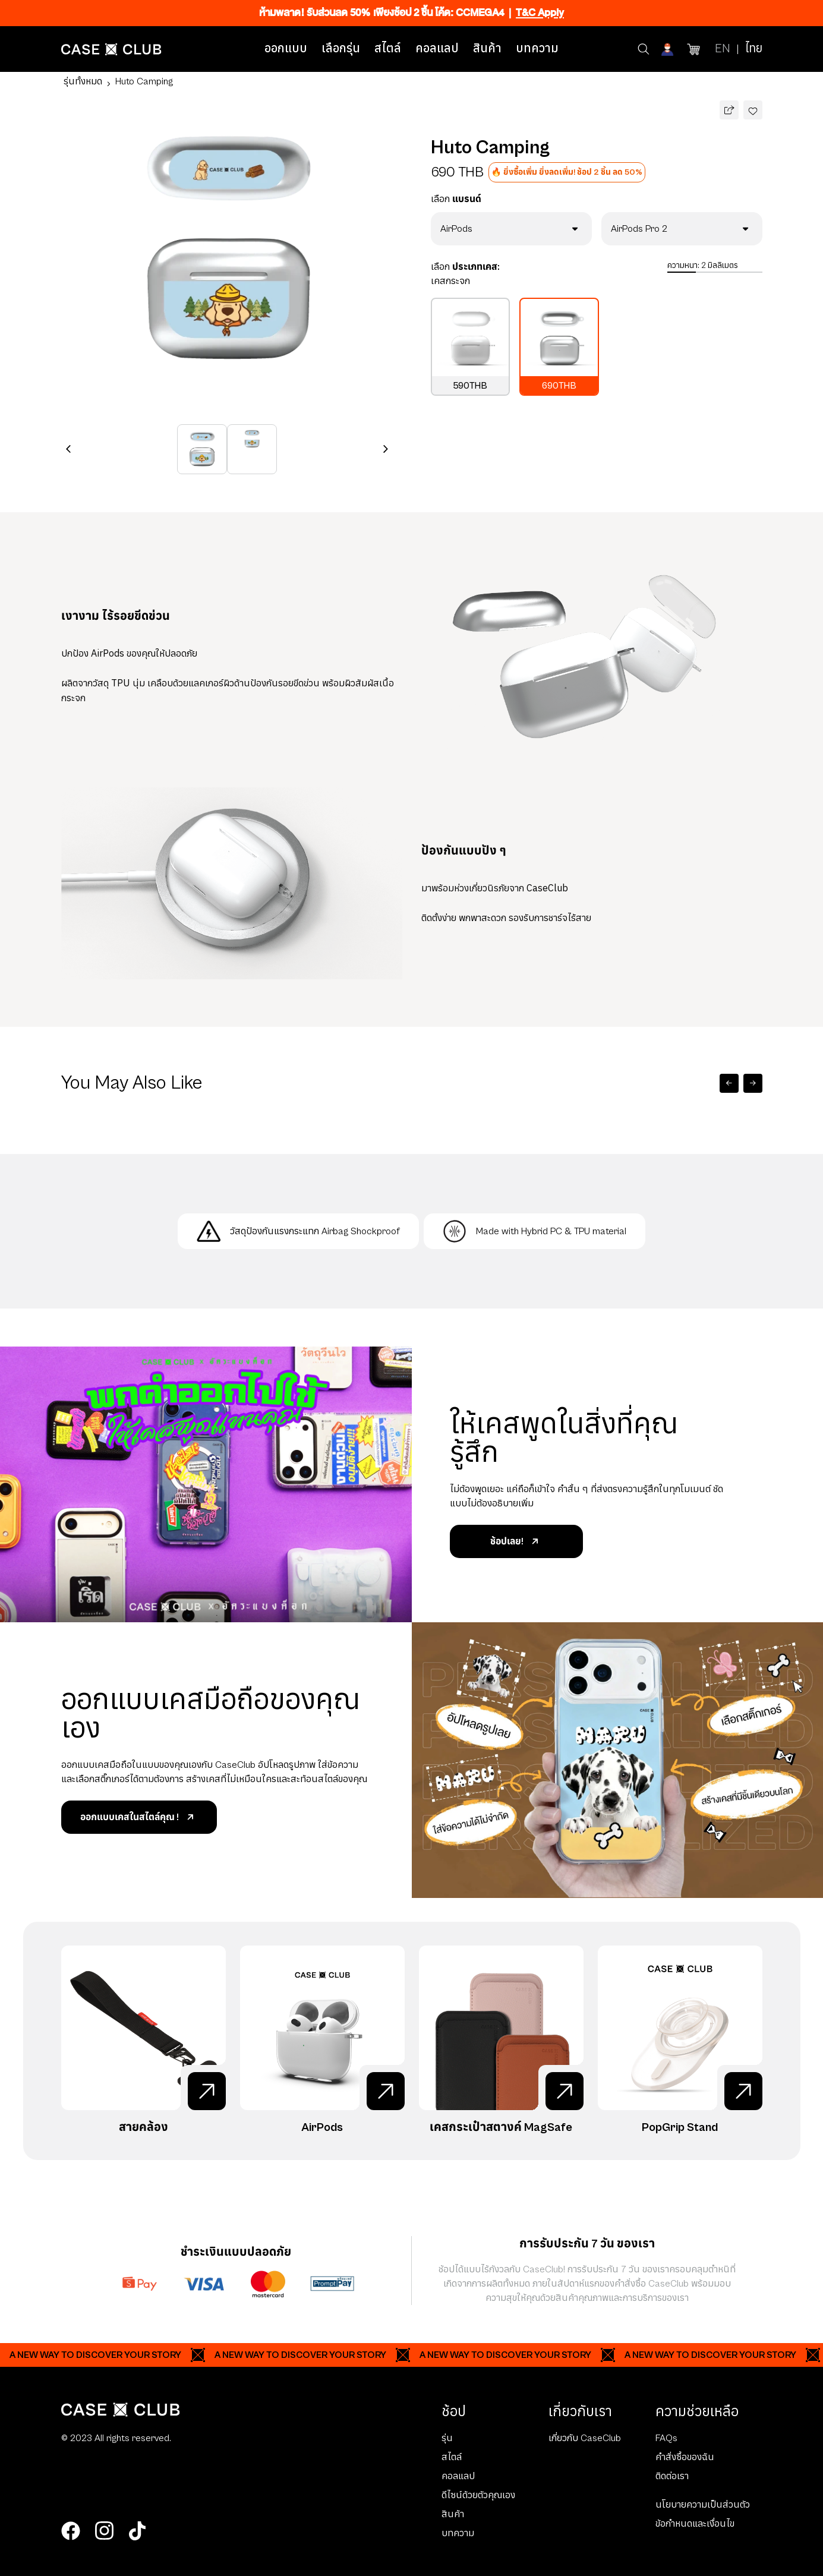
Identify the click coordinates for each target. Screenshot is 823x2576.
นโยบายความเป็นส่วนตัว (702, 2504)
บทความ (537, 49)
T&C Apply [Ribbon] (540, 12)
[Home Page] (111, 49)
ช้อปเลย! (516, 1541)
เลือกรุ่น (340, 49)
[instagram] (103, 2530)
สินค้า (487, 49)
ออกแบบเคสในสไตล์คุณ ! (139, 1817)
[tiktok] (137, 2530)
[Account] (668, 49)
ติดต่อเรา (672, 2476)
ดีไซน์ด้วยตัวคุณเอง (478, 2495)
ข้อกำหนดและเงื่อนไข (694, 2523)
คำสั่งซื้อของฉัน (684, 2457)
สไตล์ (387, 49)
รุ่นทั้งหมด (83, 81)
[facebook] (70, 2530)
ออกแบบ (285, 49)
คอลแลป (437, 49)
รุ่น (447, 2438)
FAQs (666, 2438)
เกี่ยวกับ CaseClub (584, 2438)
